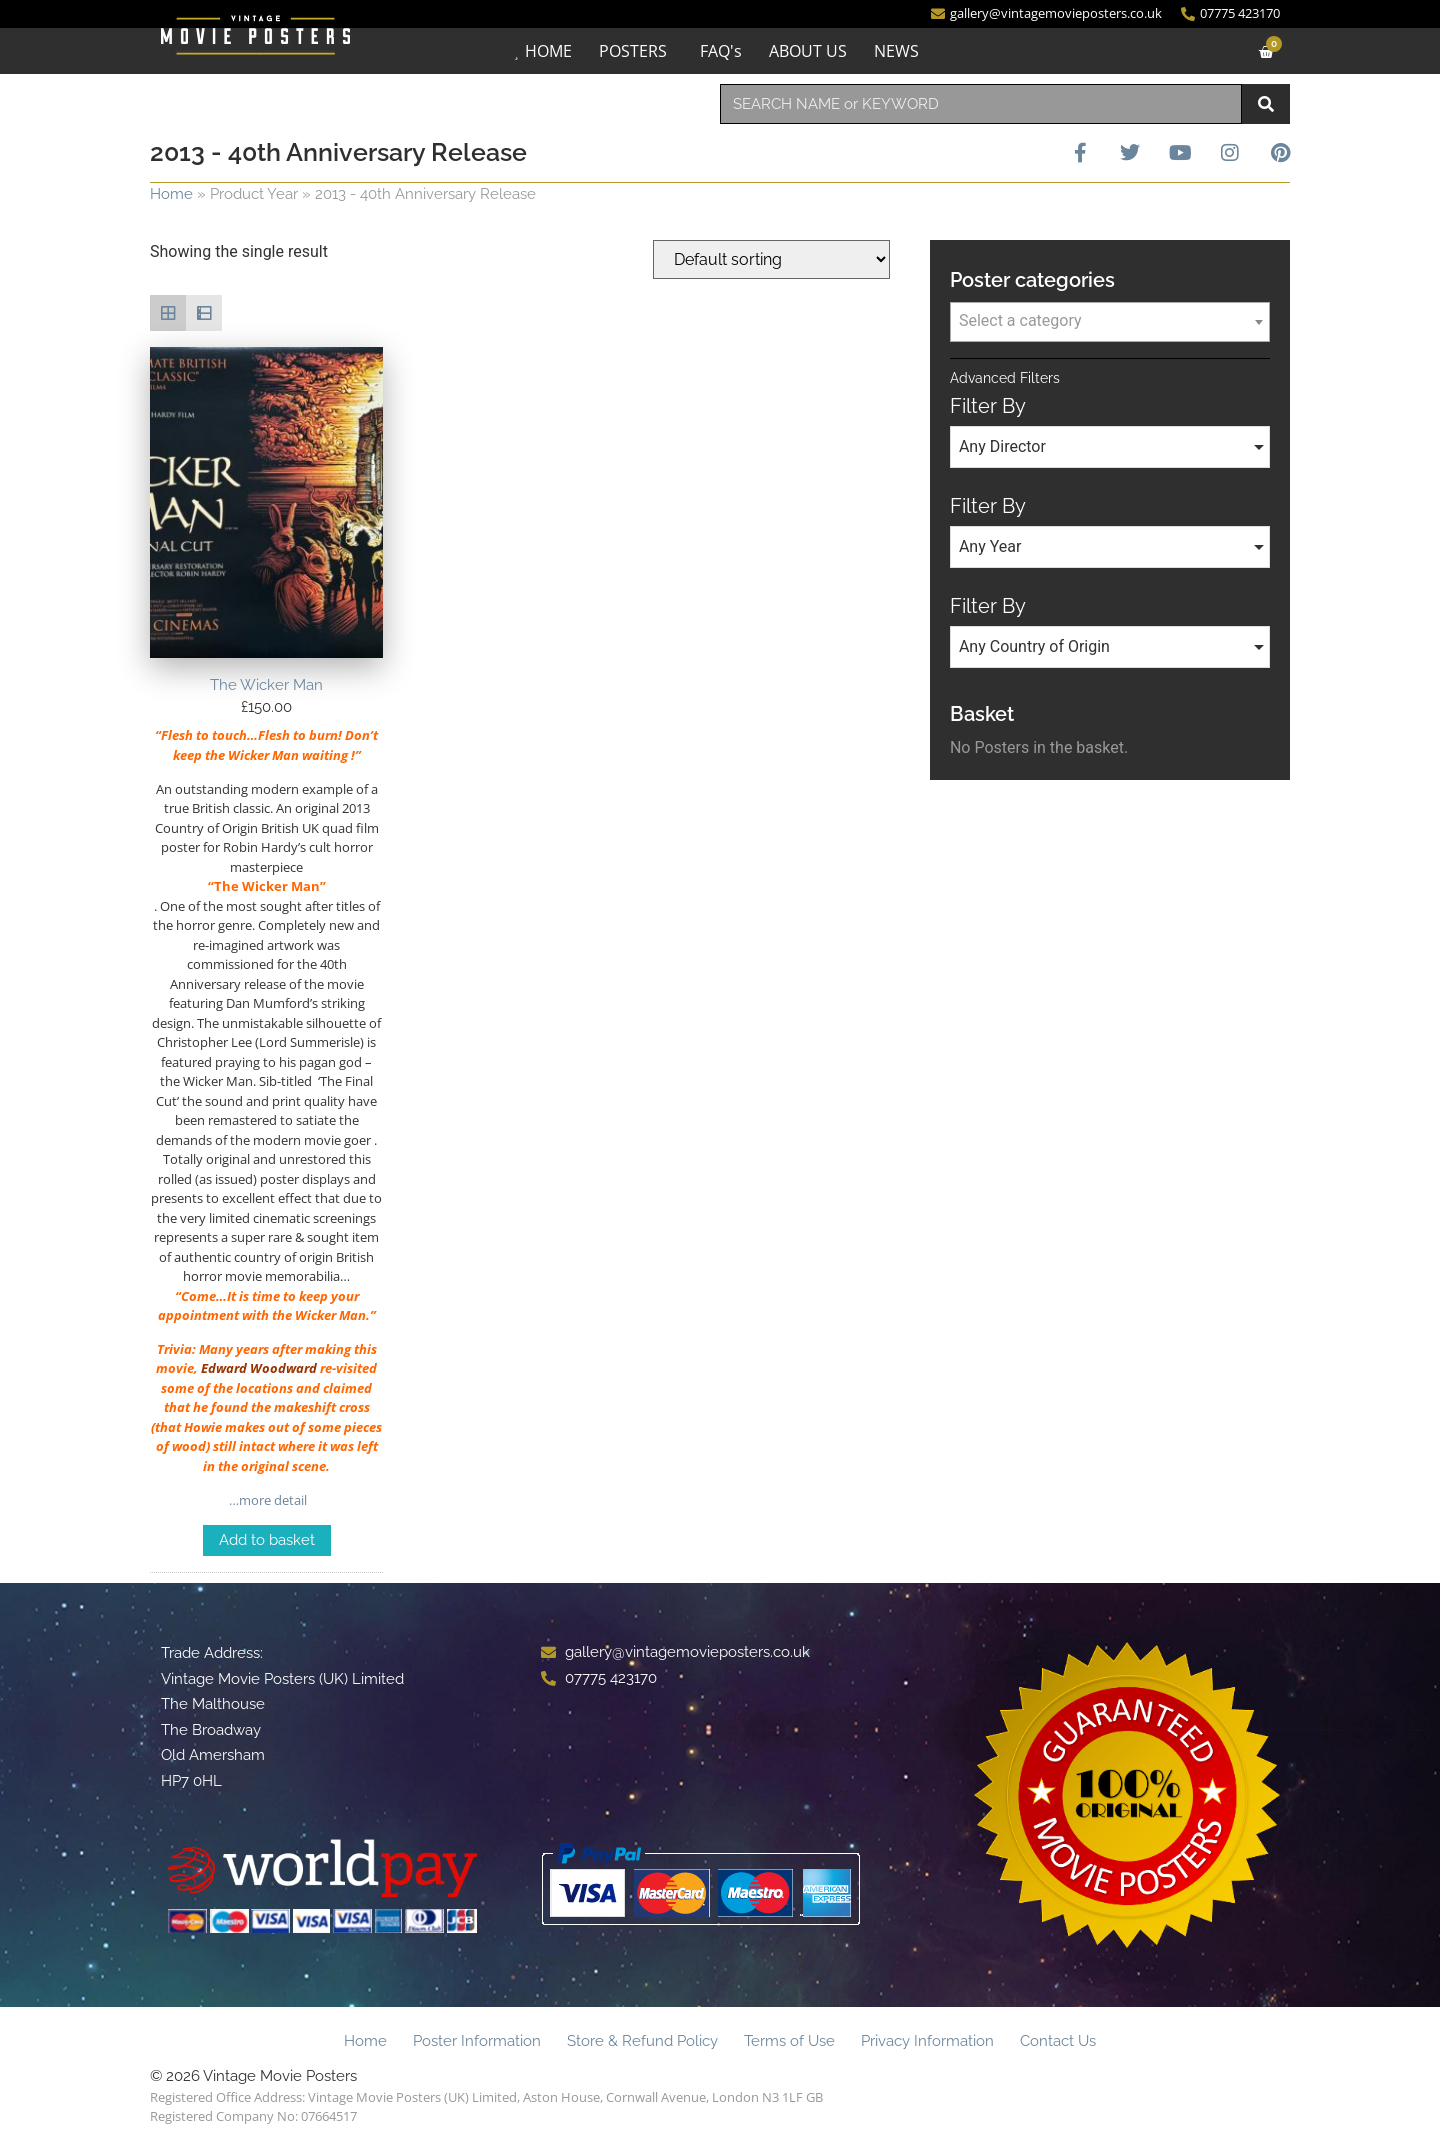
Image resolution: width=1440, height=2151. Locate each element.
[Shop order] (771, 259)
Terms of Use (789, 2041)
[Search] (1266, 104)
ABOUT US (808, 51)
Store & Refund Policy (642, 2041)
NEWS (896, 51)
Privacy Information (927, 2041)
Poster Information (477, 2041)
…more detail (266, 1500)
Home (171, 194)
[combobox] (981, 104)
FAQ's (721, 51)
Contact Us (1058, 2041)
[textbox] (1110, 321)
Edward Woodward (259, 1368)
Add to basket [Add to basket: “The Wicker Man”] (267, 1540)
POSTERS (633, 51)
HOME (548, 51)
